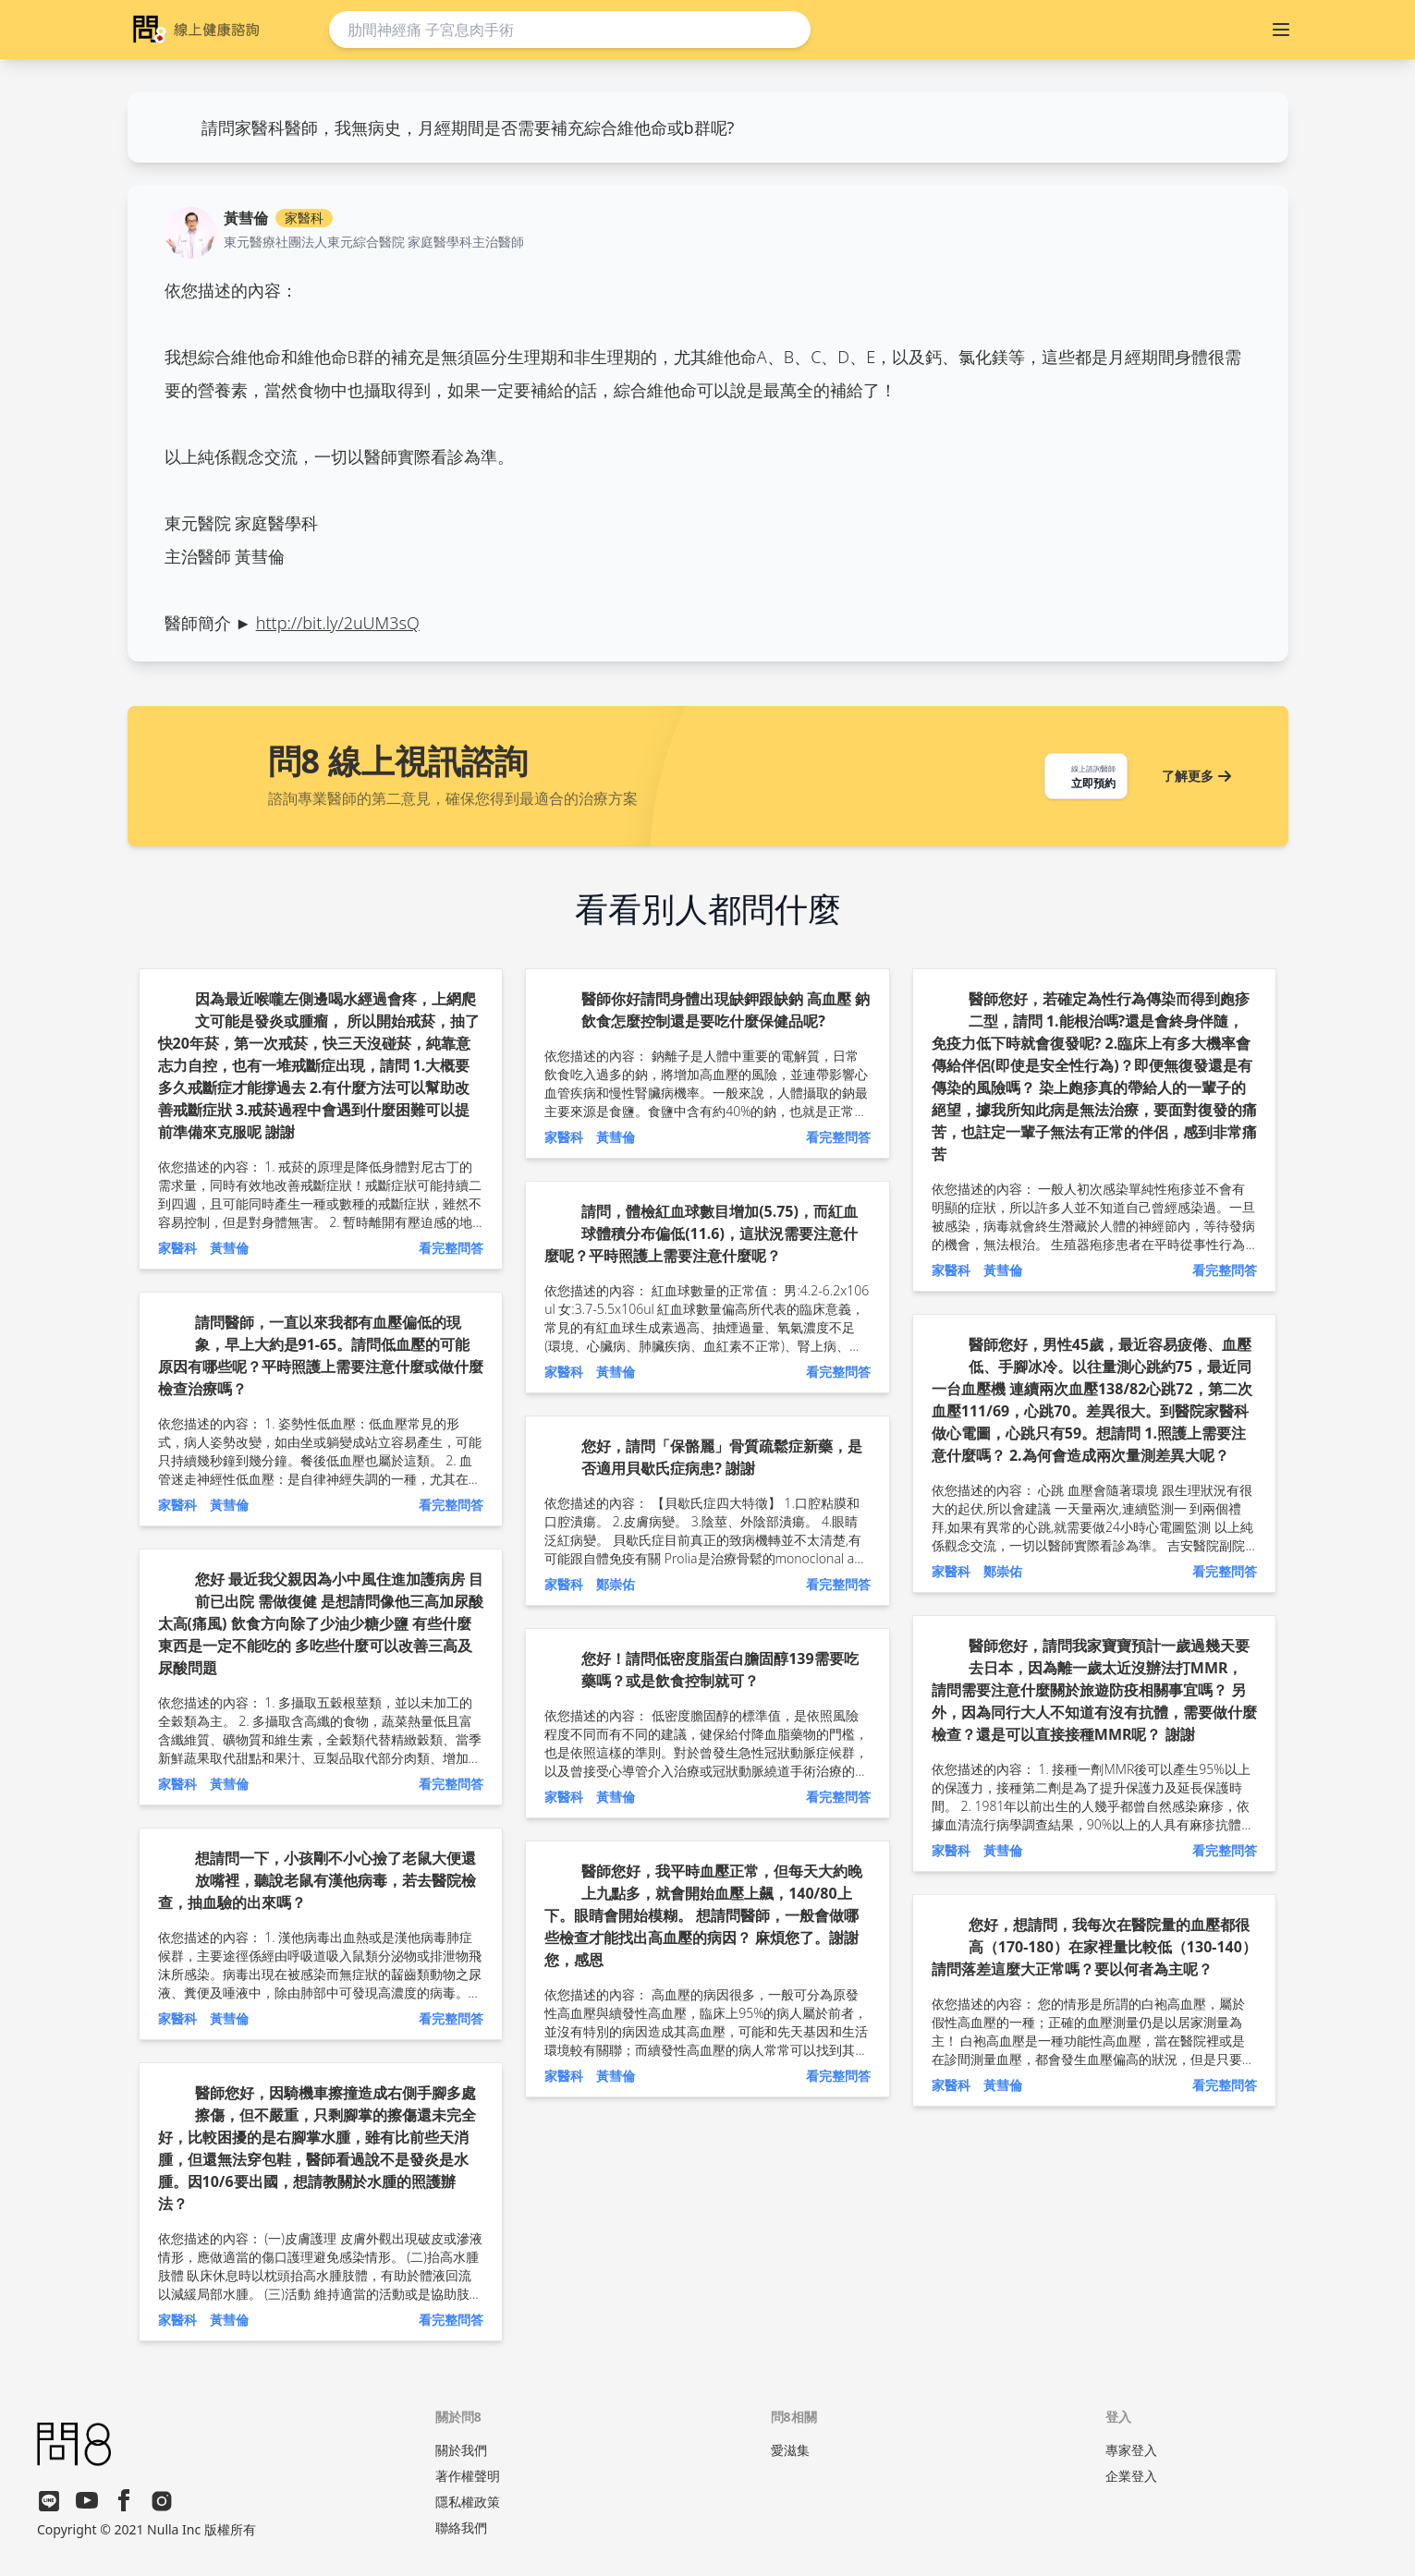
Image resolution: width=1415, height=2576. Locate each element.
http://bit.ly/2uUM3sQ (338, 623)
